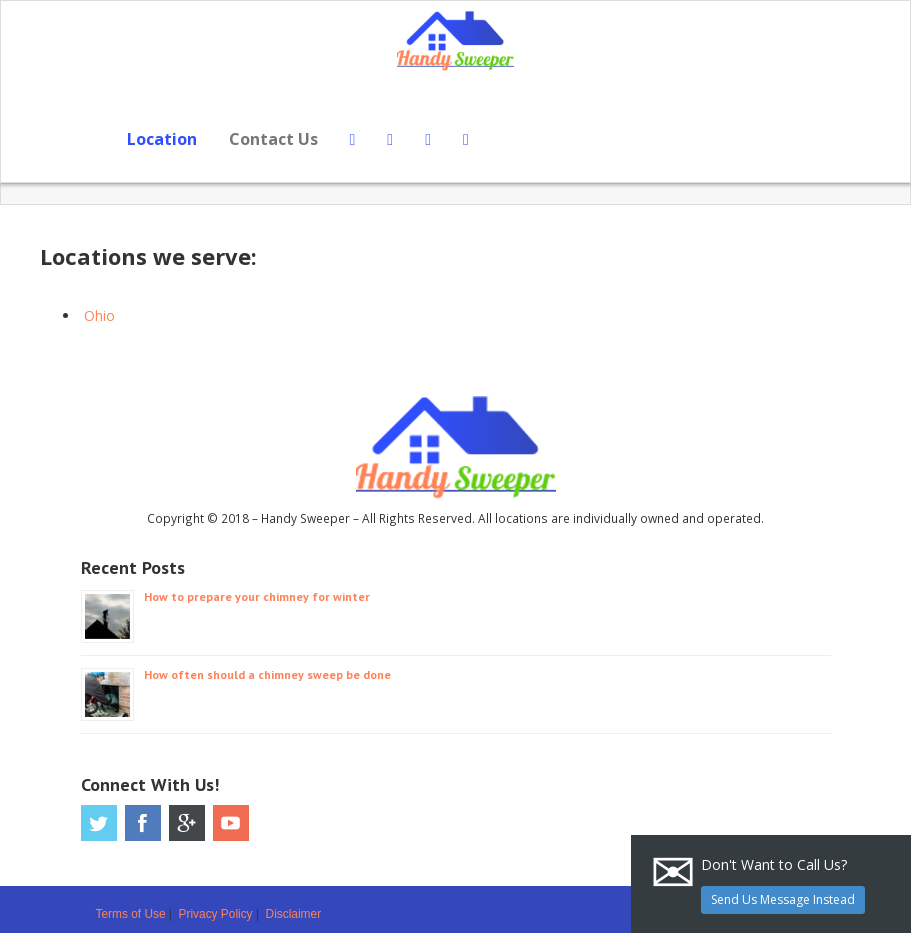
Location (162, 139)
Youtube (231, 823)
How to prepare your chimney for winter (257, 596)
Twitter (99, 823)
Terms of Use (131, 914)
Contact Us (273, 139)
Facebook (143, 823)
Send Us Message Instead (783, 899)
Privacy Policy (216, 914)
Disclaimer (294, 914)
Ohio (99, 315)
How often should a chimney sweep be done (267, 674)
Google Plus (187, 823)
